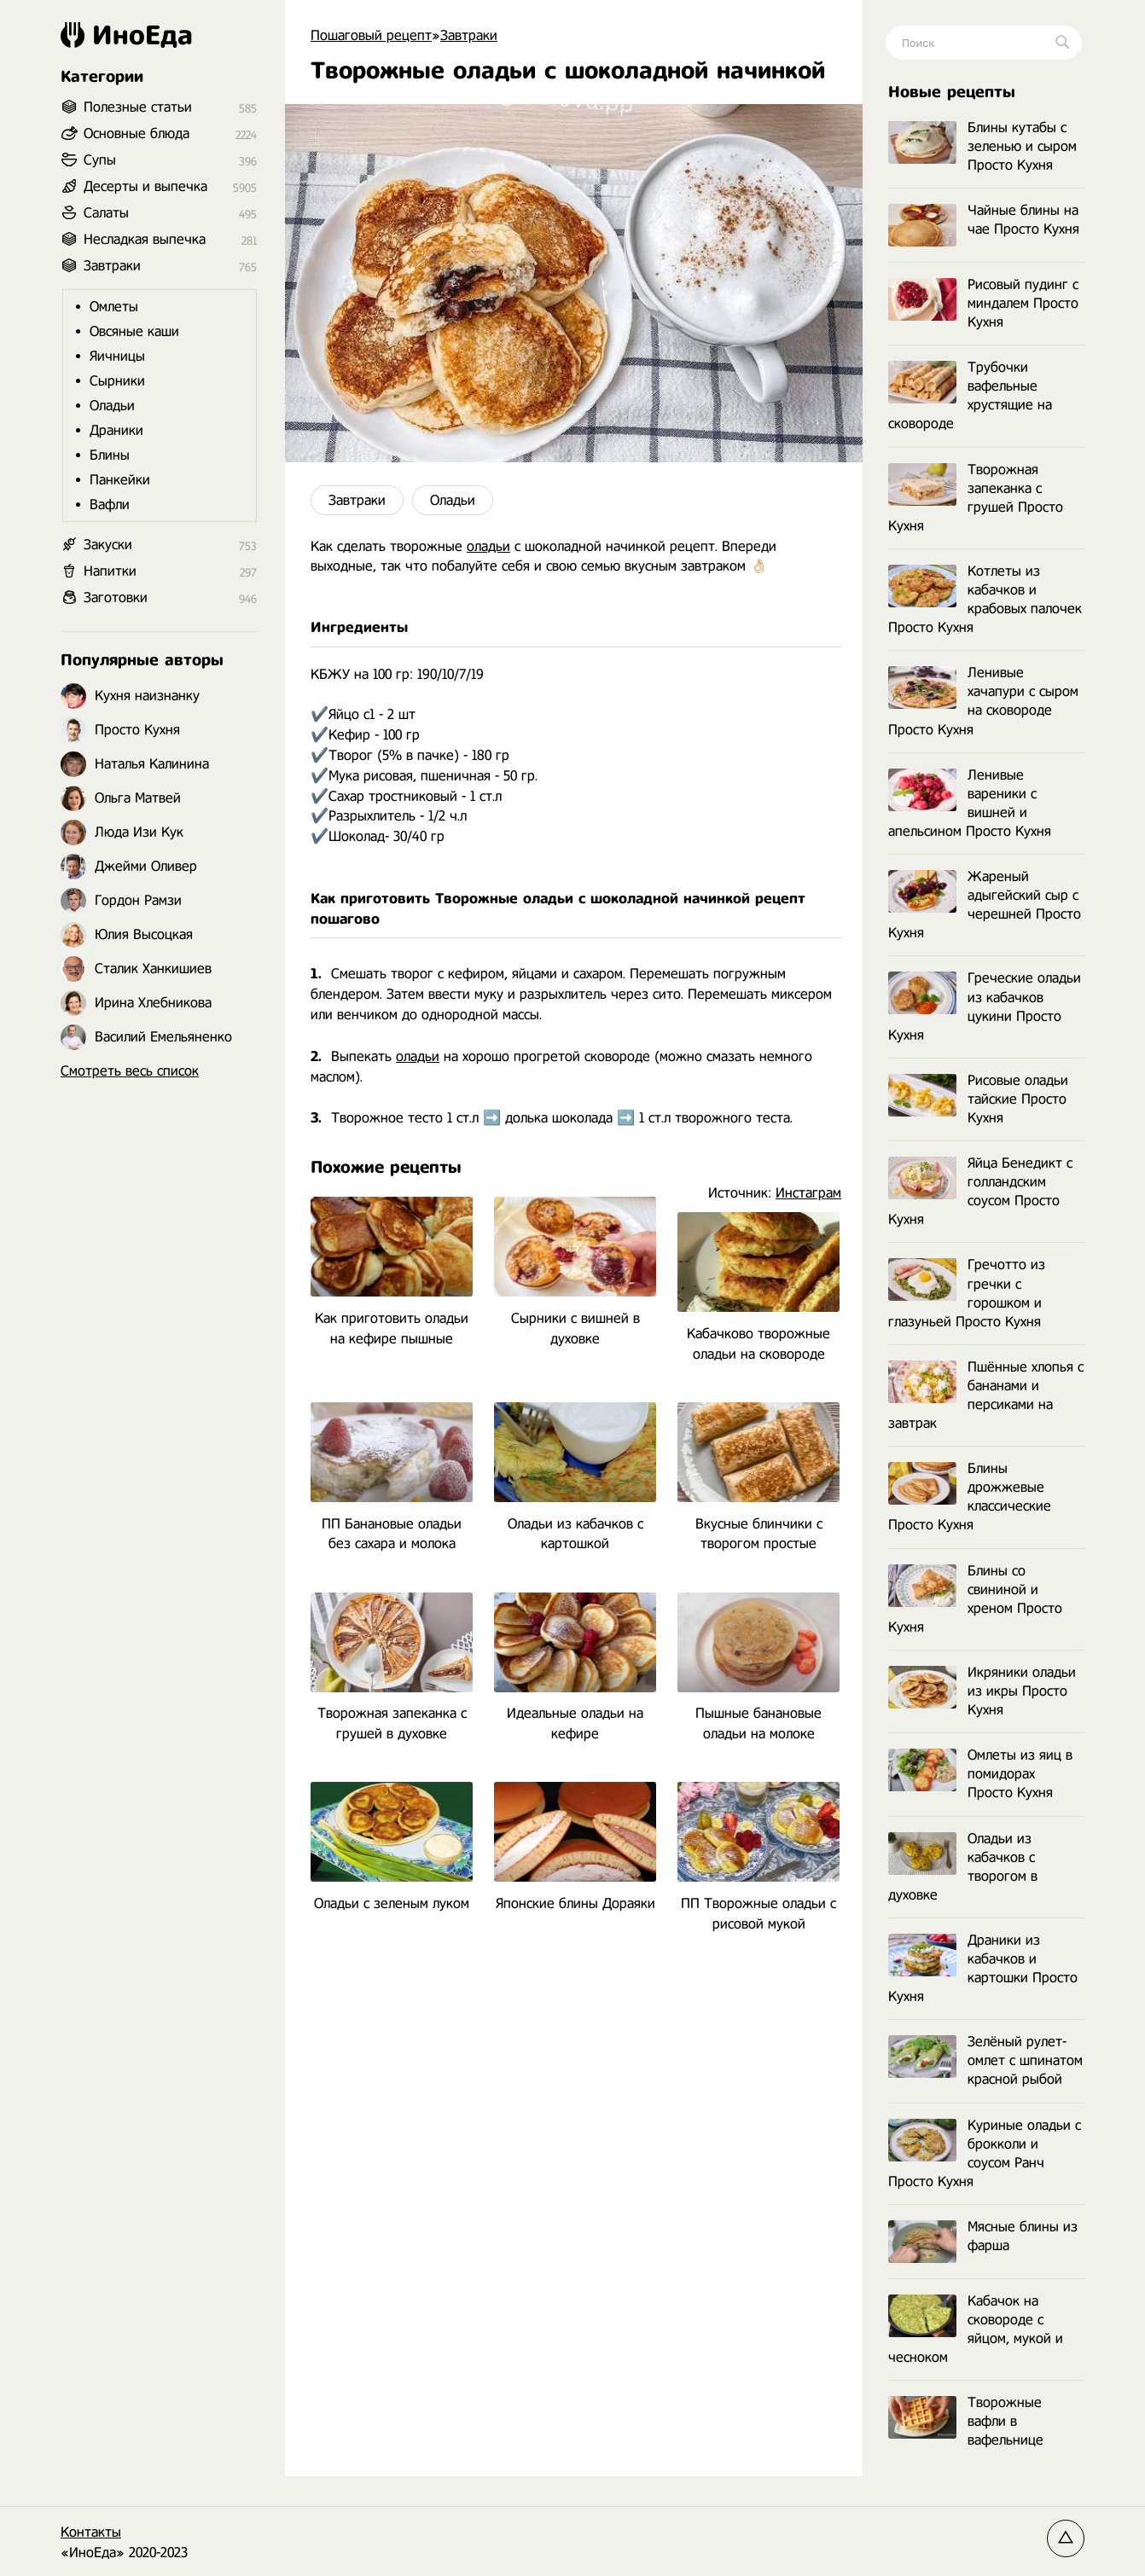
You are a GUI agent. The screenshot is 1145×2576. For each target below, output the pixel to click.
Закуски (108, 545)
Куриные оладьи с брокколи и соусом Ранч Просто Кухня (984, 2153)
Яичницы (117, 356)
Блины (110, 455)
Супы (100, 160)
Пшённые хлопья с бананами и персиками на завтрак (986, 1395)
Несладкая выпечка (145, 239)
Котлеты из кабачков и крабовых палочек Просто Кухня (985, 599)
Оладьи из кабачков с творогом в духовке (962, 1866)
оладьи (488, 546)
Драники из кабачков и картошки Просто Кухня (983, 1968)
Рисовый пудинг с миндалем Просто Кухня (983, 303)
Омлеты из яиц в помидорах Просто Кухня (980, 1774)
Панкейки (120, 480)
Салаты (106, 213)
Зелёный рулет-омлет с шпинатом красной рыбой (985, 2060)
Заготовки (116, 597)
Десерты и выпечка (145, 186)
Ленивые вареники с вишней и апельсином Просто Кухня (969, 803)
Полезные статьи (138, 107)
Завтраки (357, 500)
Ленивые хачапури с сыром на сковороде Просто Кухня (983, 700)
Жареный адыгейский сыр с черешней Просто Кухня (984, 904)
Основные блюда (136, 133)
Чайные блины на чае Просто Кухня (983, 220)
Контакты (91, 2532)
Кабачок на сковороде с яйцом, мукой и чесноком (975, 2329)
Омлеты (114, 307)
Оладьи (452, 500)
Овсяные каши (134, 331)
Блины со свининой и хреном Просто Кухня (975, 1599)
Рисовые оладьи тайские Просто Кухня (978, 1099)
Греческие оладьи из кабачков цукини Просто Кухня (984, 1006)
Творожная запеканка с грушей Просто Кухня (975, 497)
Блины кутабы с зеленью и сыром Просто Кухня (982, 146)
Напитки (110, 571)
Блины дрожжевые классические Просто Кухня (969, 1496)
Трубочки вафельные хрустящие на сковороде (970, 395)
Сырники (117, 381)
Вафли (110, 504)
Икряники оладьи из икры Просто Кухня (982, 1691)
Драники (116, 430)
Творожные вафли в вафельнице (965, 2421)
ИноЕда (127, 35)
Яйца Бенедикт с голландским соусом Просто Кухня (980, 1191)
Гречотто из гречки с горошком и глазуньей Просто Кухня (966, 1292)
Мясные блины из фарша (983, 2237)
